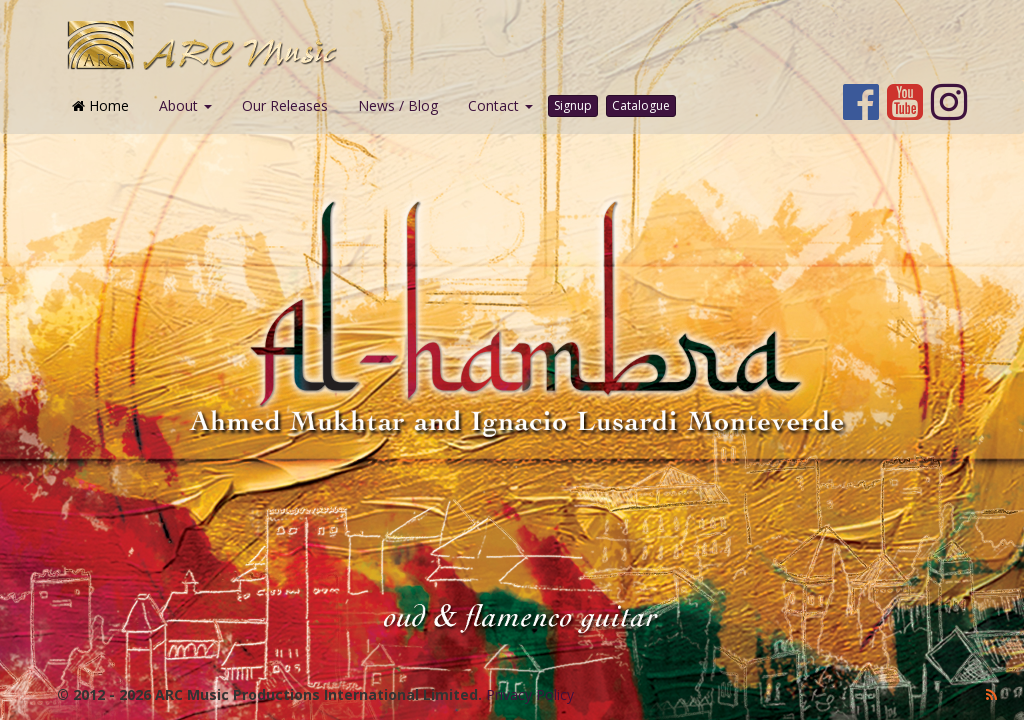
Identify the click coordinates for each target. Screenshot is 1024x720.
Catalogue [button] (641, 105)
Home (100, 105)
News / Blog (398, 105)
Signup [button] (573, 105)
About (185, 105)
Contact (500, 105)
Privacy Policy (530, 694)
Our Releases (285, 105)
